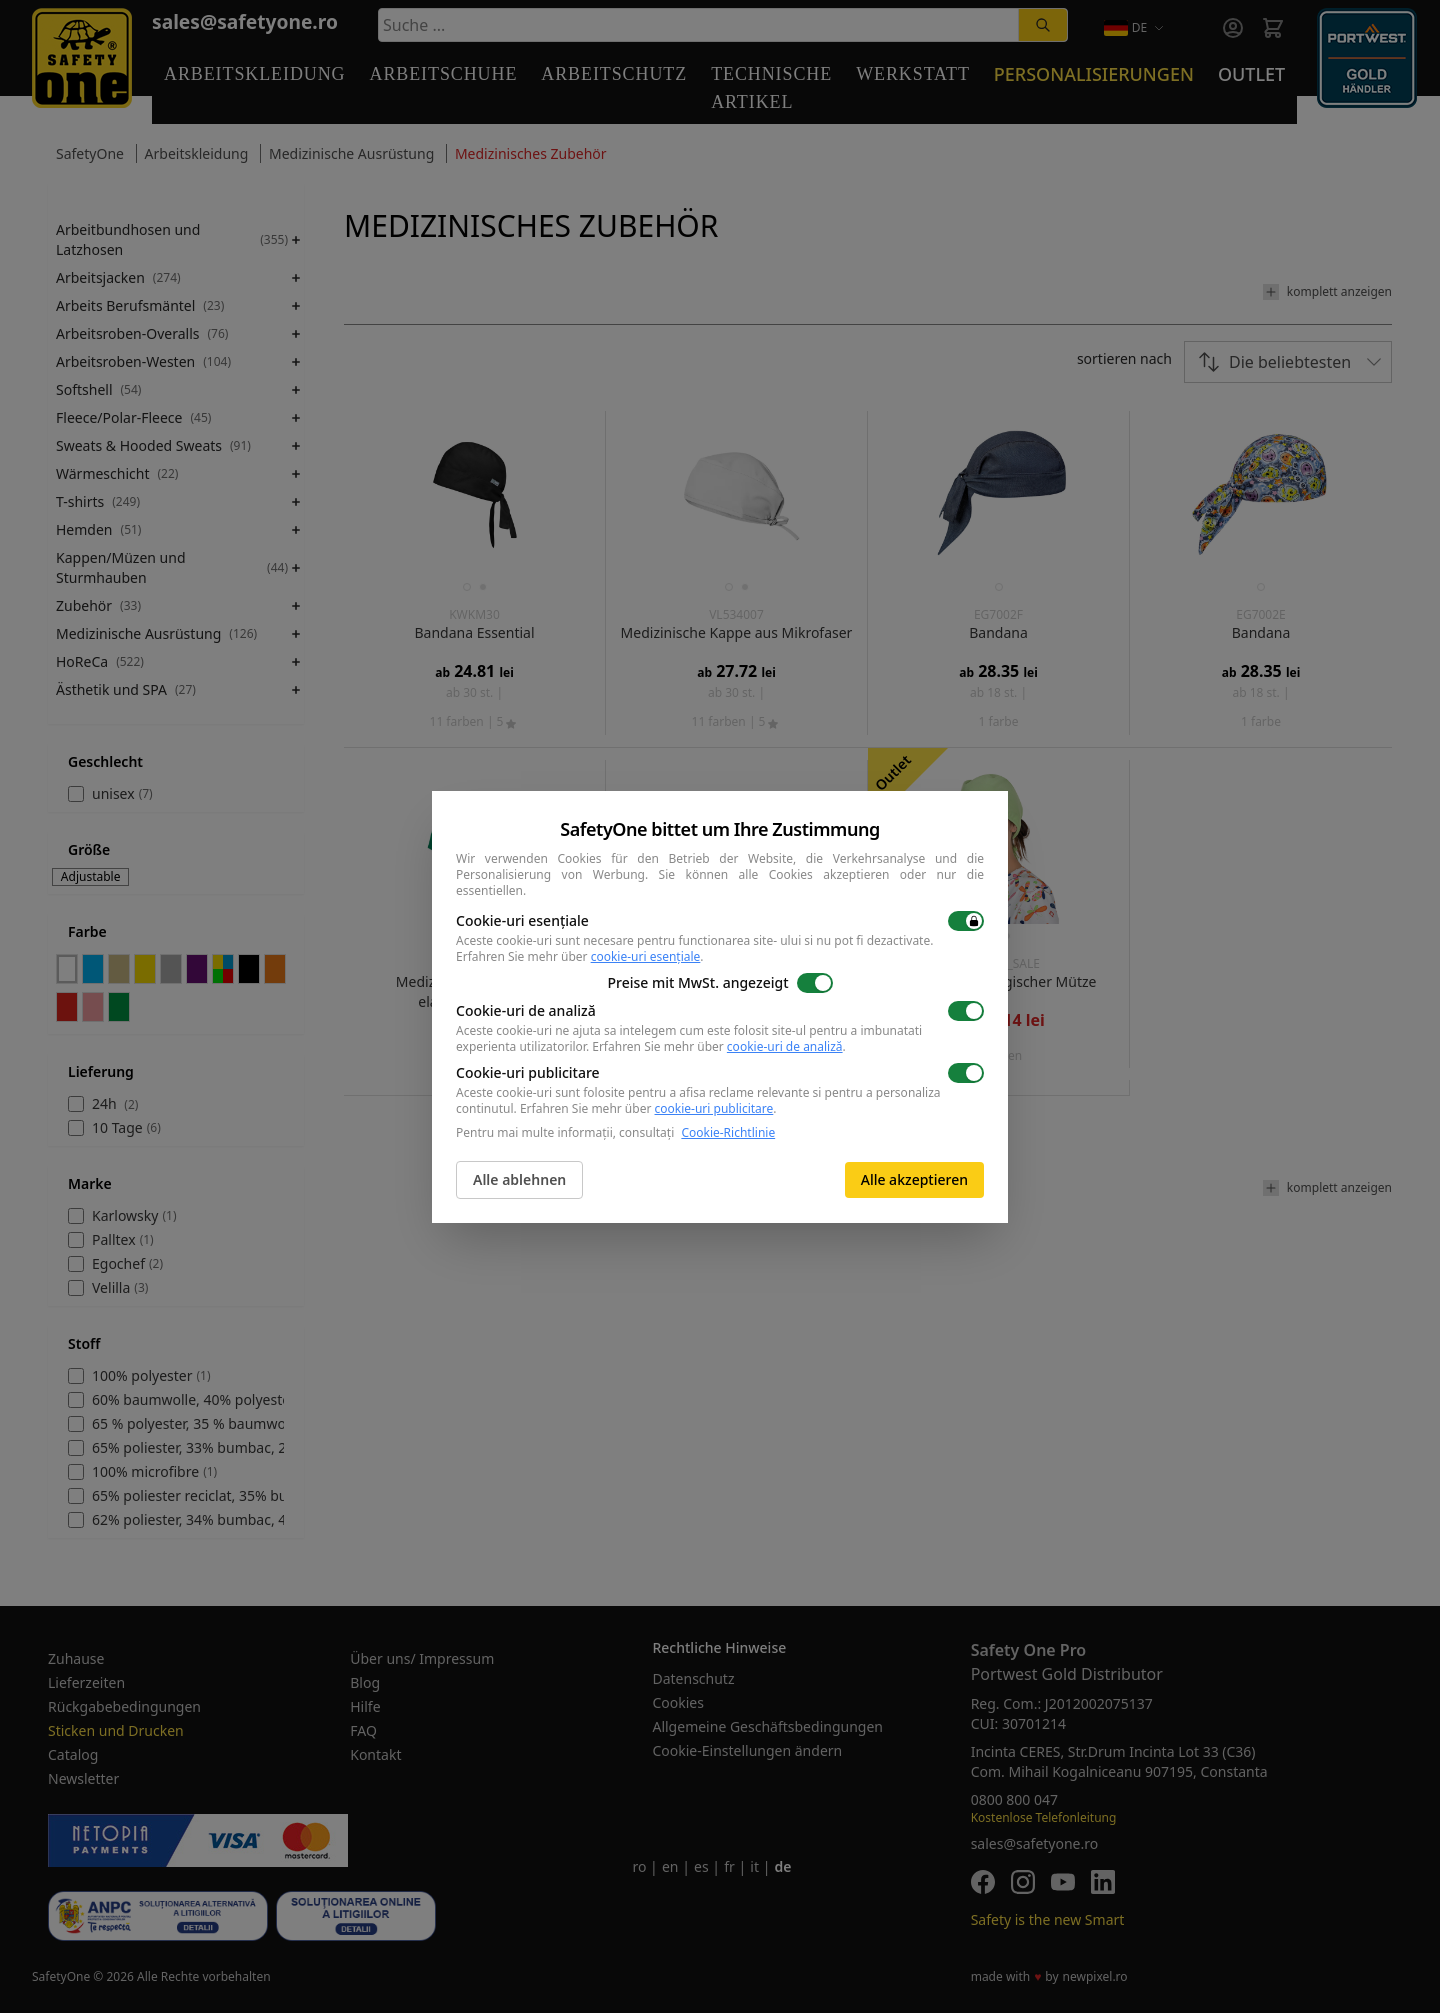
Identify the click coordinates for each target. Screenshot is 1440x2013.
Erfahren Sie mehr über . (580, 956)
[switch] (966, 921)
